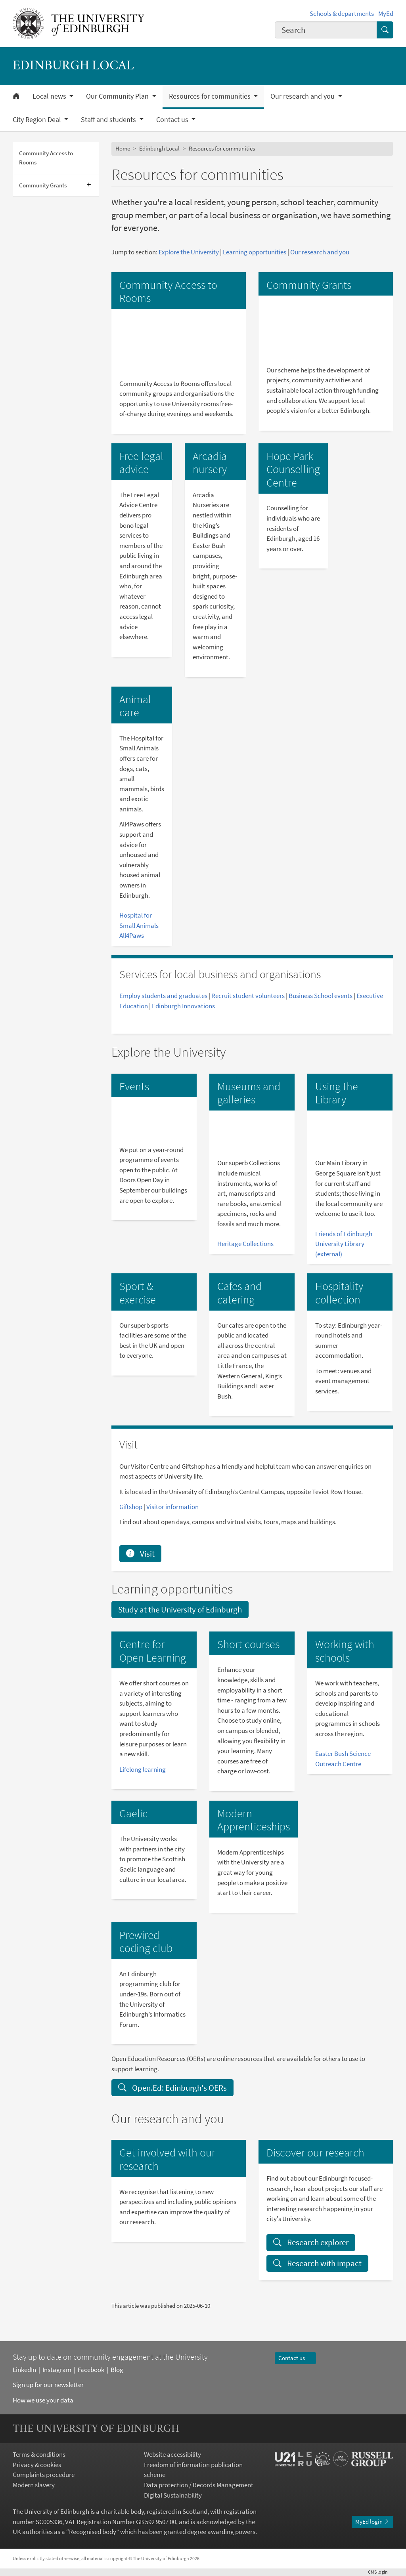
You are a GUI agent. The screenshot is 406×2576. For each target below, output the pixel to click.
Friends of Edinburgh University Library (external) (343, 1243)
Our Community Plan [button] (118, 96)
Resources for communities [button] (210, 96)
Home (122, 148)
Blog (117, 2369)
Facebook (91, 2369)
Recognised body (92, 2531)
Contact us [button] (173, 119)
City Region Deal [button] (38, 119)
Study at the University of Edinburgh (180, 1609)
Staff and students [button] (109, 119)
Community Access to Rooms (46, 157)
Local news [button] (50, 96)
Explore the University (189, 252)
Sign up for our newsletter (48, 2384)
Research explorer (311, 2242)
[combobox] (326, 29)
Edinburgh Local (159, 148)
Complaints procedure (44, 2474)
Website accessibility (172, 2454)
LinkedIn (24, 2369)
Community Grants (43, 185)
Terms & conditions (39, 2454)
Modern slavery (34, 2485)
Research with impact (317, 2263)
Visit (140, 1553)
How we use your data (43, 2400)
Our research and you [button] (303, 96)
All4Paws (131, 935)
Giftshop (130, 1506)
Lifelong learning (142, 1769)
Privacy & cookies (37, 2464)
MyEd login (372, 2521)
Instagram (56, 2369)
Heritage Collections (245, 1243)
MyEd (385, 13)
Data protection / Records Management (198, 2485)
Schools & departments (342, 13)
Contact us (295, 2358)
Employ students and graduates (163, 995)
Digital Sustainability (173, 2495)
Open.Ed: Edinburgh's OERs (172, 2087)
